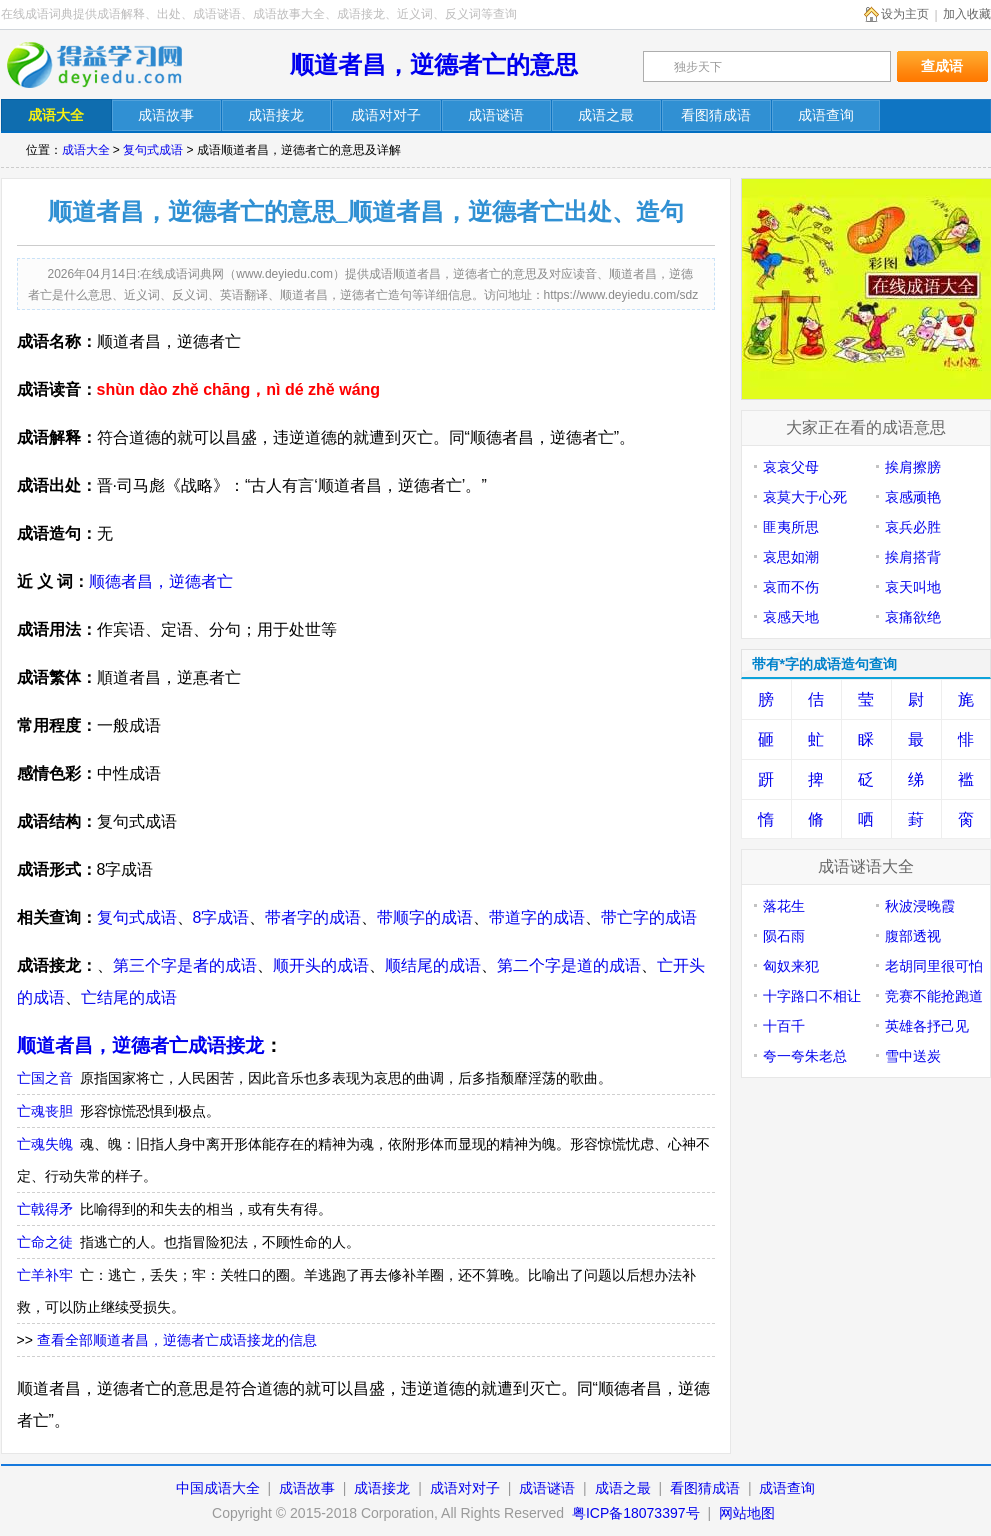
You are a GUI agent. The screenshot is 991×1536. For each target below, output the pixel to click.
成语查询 (787, 1488)
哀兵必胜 (913, 527)
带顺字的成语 (425, 917)
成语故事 (307, 1488)
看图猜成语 (705, 1488)
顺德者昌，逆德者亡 (161, 581)
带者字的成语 (313, 917)
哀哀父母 (791, 467)
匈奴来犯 (791, 966)
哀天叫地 (913, 587)
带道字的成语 (537, 917)
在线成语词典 (108, 65)
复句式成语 (153, 150)
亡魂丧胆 (45, 1111)
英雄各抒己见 (927, 1026)
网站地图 (747, 1513)
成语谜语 (547, 1488)
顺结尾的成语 (433, 965)
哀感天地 (791, 617)
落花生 (784, 906)
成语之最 (623, 1488)
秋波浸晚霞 (920, 906)
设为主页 (905, 14)
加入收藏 (967, 14)
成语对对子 (465, 1488)
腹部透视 (913, 936)
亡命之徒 (45, 1242)
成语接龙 (382, 1488)
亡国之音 (45, 1078)
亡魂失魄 (45, 1144)
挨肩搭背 (913, 557)
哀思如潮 (791, 557)
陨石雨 (784, 936)
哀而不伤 (791, 587)
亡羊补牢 (45, 1275)
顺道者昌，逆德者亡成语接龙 (140, 1045)
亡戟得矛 (45, 1209)
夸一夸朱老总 (805, 1056)
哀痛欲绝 (913, 617)
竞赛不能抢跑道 (934, 996)
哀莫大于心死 (805, 497)
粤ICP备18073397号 (638, 1513)
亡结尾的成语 (129, 997)
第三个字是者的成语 (185, 965)
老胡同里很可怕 (934, 966)
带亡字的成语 (649, 917)
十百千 (784, 1026)
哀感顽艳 (913, 497)
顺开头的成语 (321, 965)
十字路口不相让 (812, 996)
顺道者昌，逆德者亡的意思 (434, 64)
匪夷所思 (791, 527)
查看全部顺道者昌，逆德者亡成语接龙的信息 (177, 1340)
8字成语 (221, 917)
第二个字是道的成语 (569, 965)
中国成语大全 (218, 1488)
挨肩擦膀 (913, 467)
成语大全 (86, 150)
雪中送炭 (913, 1056)
